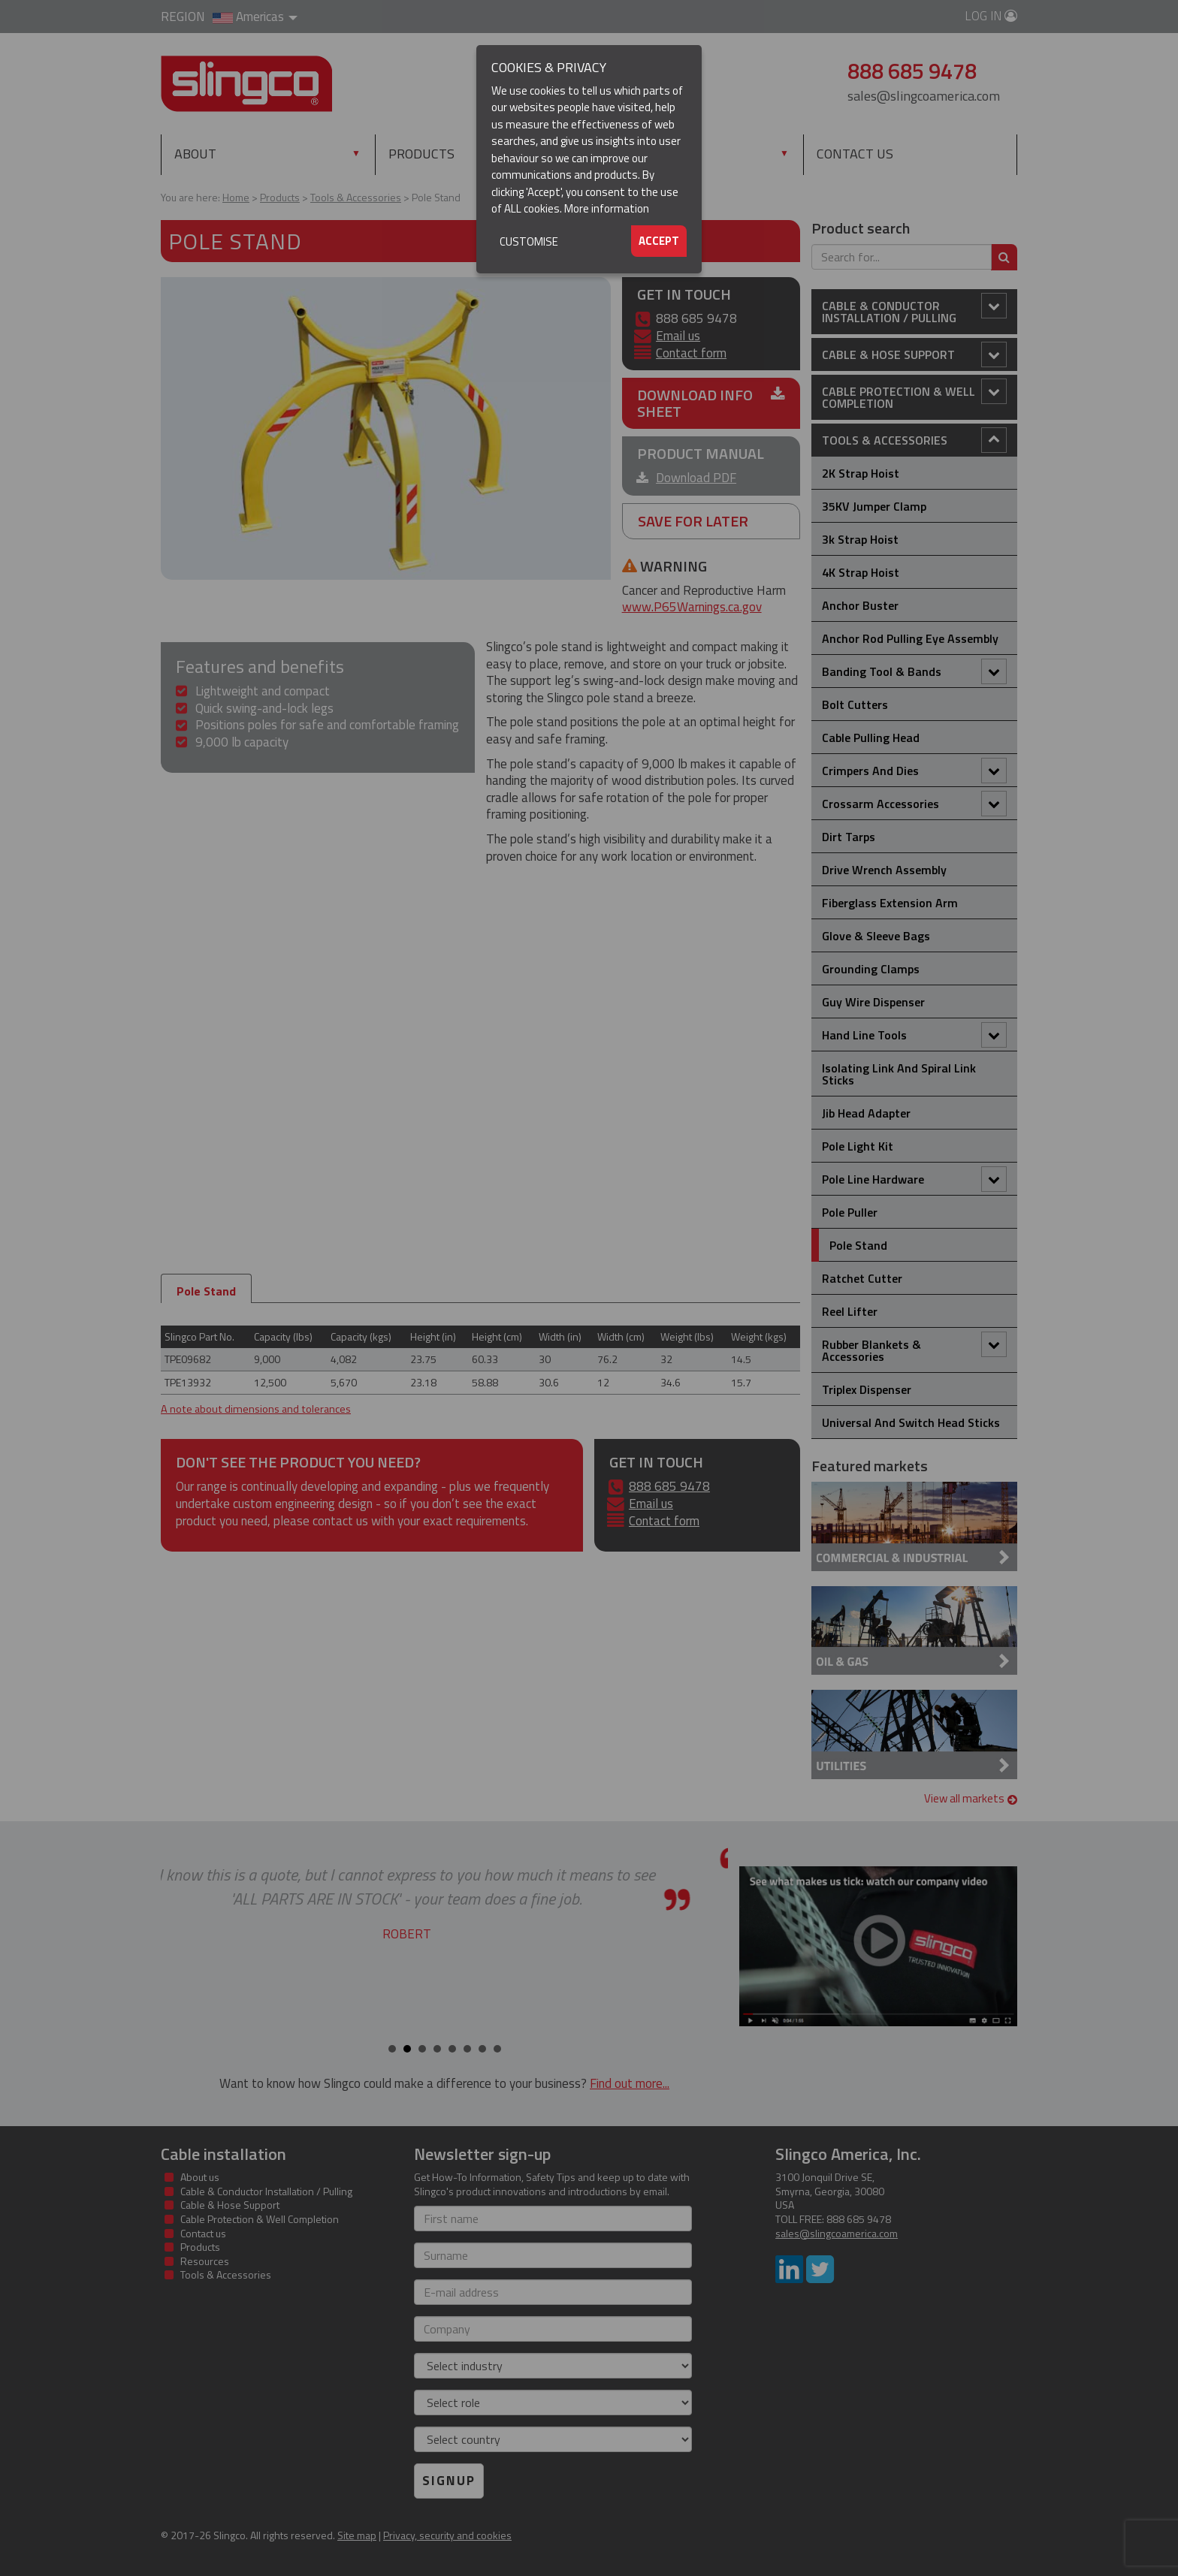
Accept (659, 240)
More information (606, 208)
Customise (529, 241)
